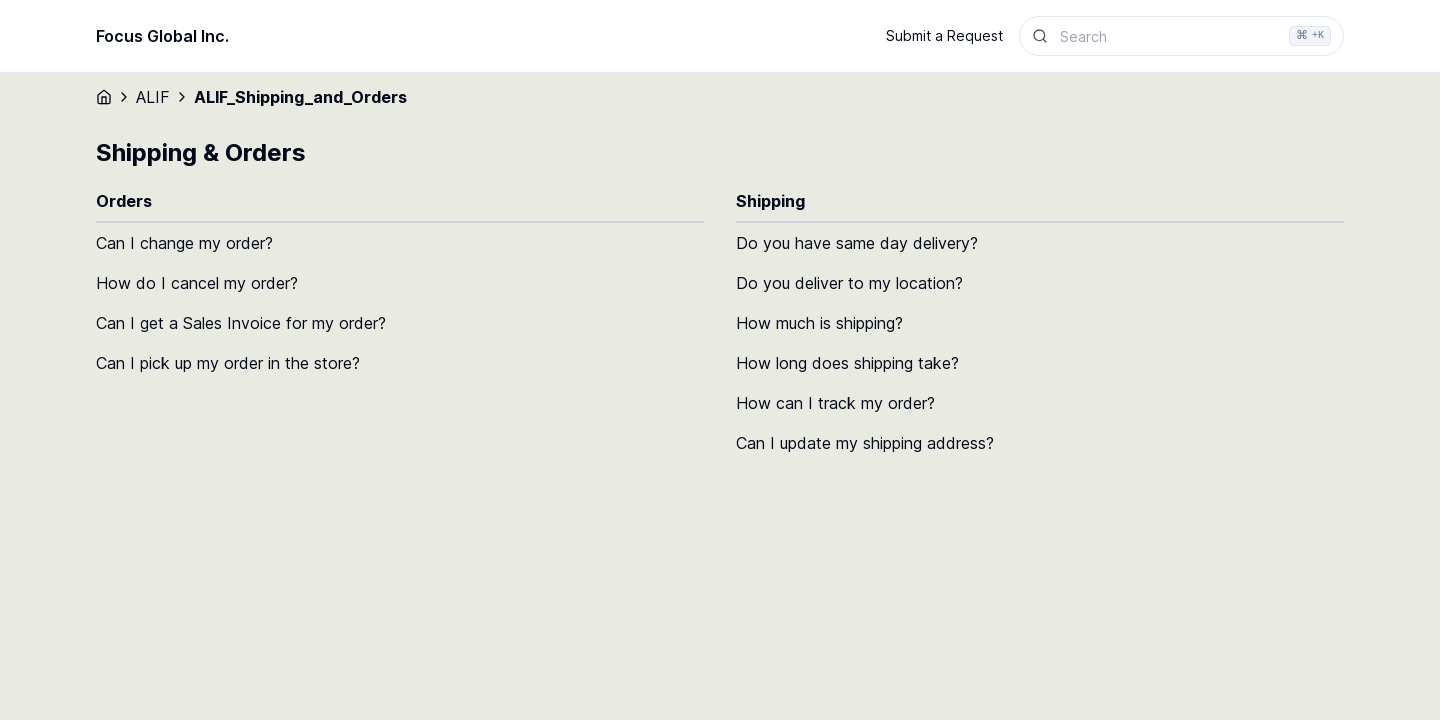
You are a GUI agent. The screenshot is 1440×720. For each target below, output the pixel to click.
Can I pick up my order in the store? (228, 363)
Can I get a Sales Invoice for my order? (241, 323)
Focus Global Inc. (162, 36)
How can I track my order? (835, 403)
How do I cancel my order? (197, 283)
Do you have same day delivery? (857, 243)
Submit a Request (944, 35)
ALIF (153, 97)
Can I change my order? (184, 243)
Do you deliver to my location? (849, 283)
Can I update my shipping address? (865, 443)
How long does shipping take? (847, 363)
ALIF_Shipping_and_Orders (300, 97)
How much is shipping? (819, 323)
